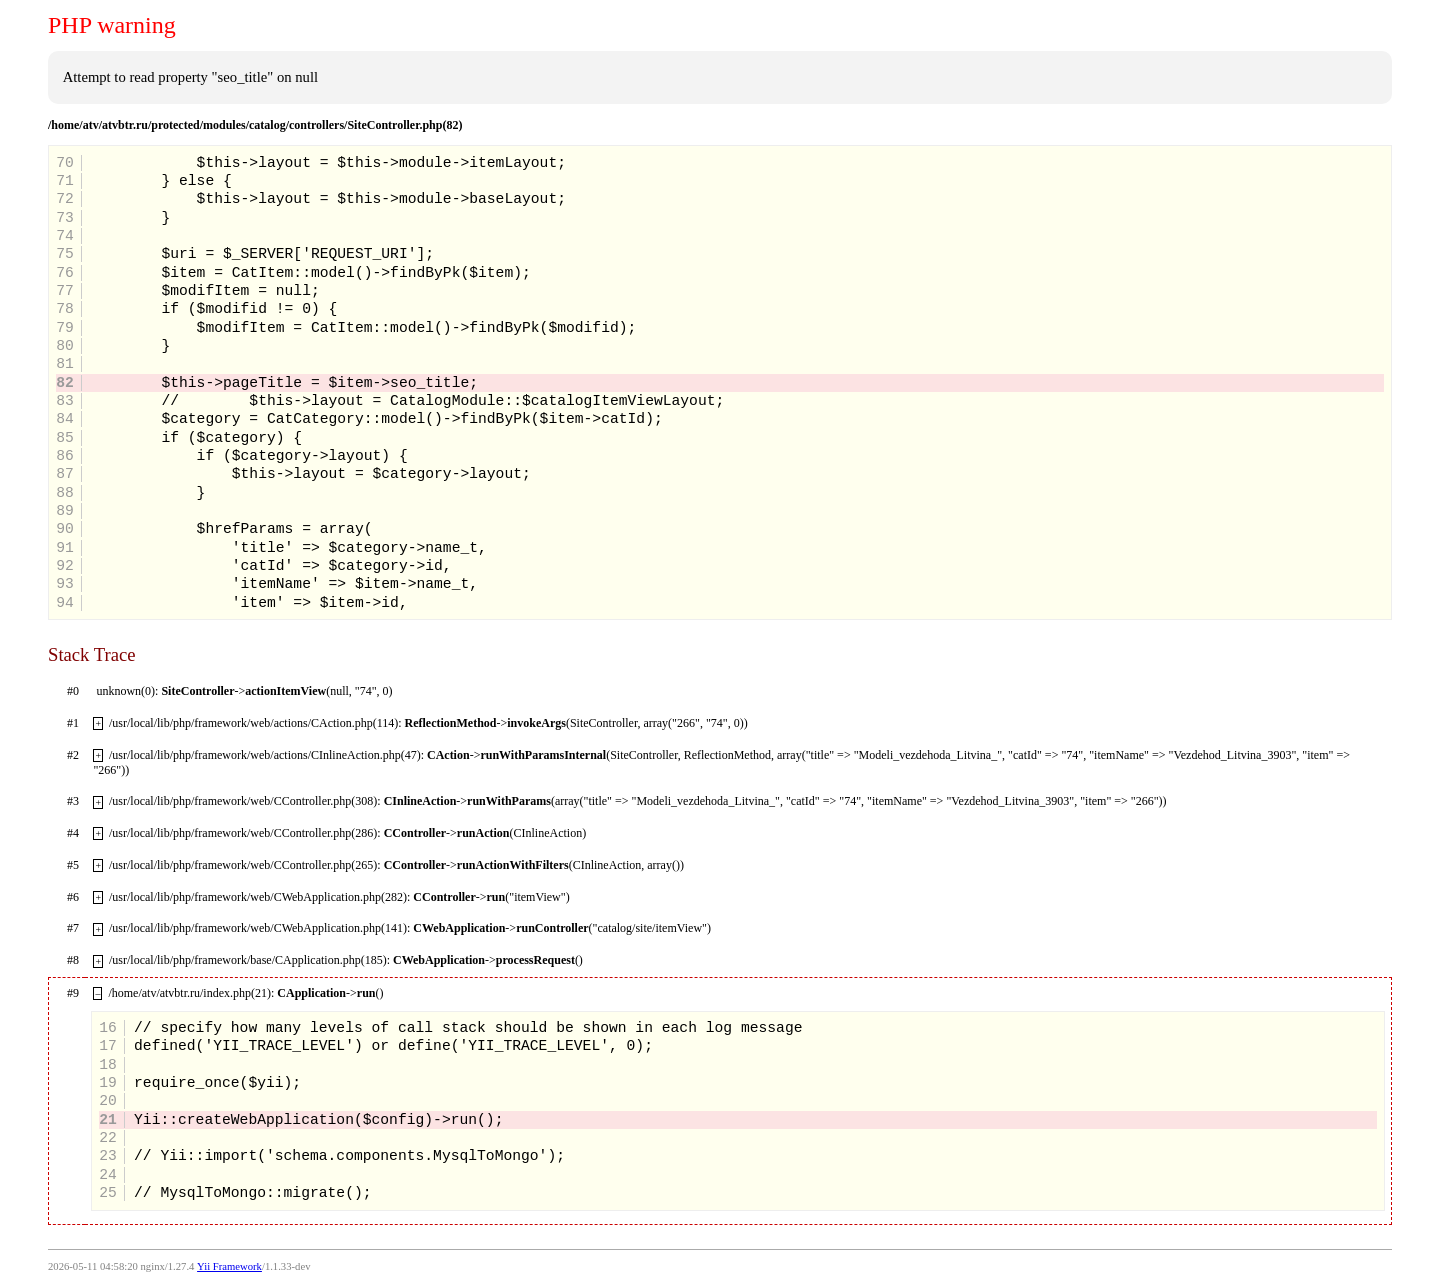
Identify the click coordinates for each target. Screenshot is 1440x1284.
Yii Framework (229, 1266)
